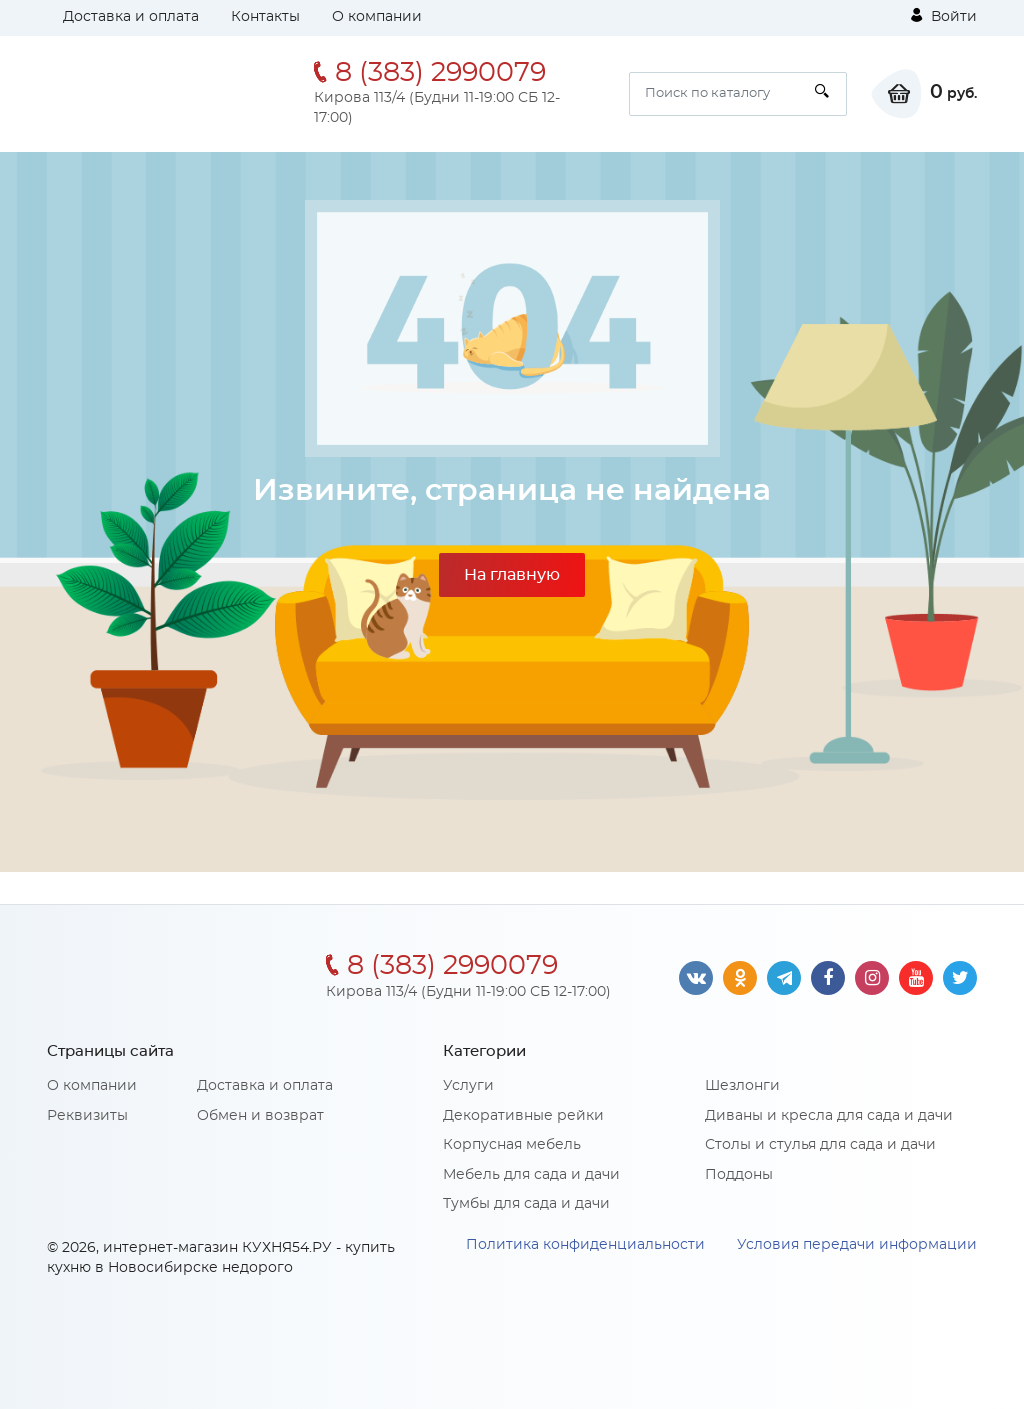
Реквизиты (87, 1116)
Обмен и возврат (260, 1116)
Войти (944, 16)
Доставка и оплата (131, 17)
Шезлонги (742, 1086)
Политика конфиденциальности (585, 1245)
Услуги (468, 1086)
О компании (377, 17)
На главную (512, 575)
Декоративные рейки (523, 1116)
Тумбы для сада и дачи (526, 1204)
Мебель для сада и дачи (531, 1175)
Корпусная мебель (512, 1145)
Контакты (265, 17)
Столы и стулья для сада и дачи (820, 1145)
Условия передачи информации (857, 1245)
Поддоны (739, 1175)
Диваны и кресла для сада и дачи (829, 1116)
